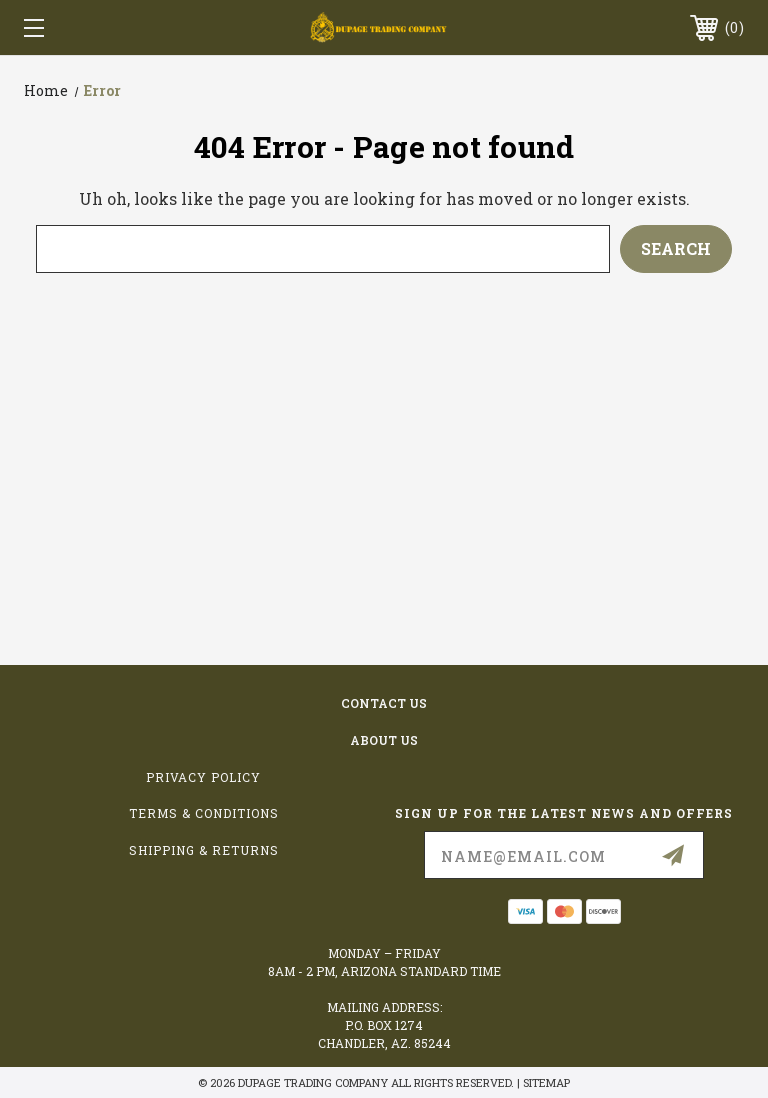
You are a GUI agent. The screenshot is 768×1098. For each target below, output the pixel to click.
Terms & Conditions (204, 813)
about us (384, 740)
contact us (384, 703)
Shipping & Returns (204, 850)
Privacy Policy (203, 777)
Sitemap (546, 1082)
